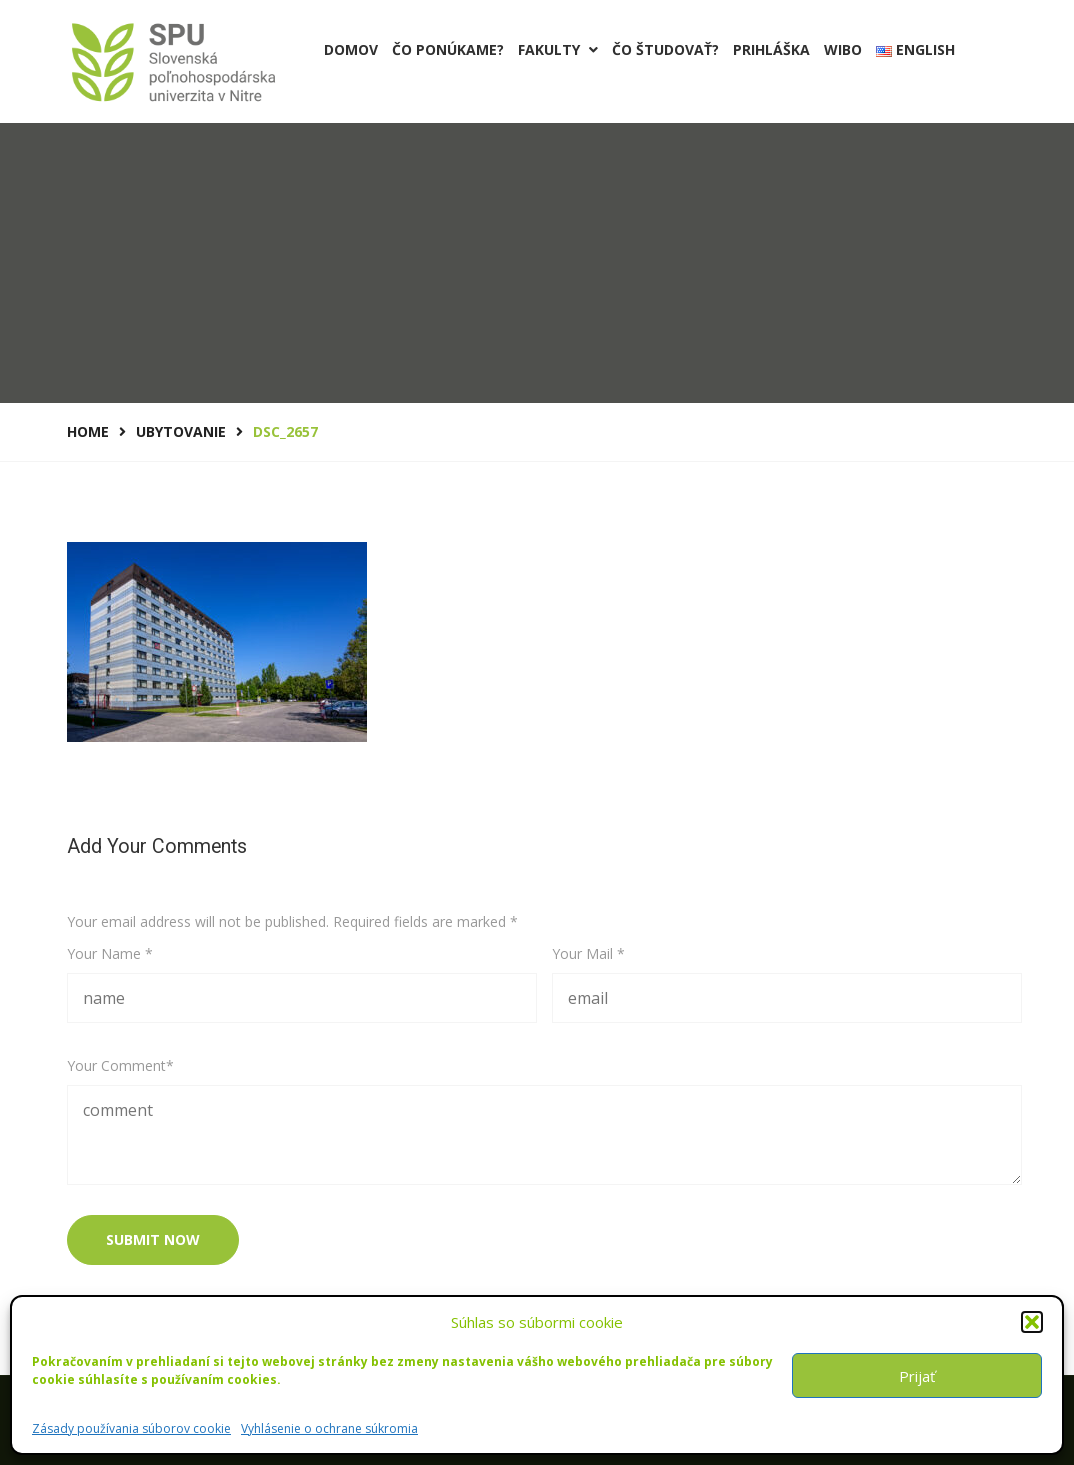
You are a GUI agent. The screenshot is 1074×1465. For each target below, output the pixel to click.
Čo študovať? (665, 49)
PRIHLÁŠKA (771, 49)
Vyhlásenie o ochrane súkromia (329, 1428)
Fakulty (558, 49)
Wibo (843, 49)
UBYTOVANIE (181, 431)
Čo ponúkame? (448, 49)
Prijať (917, 1376)
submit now (153, 1239)
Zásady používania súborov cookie (131, 1428)
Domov (351, 49)
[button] (1032, 1322)
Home (88, 431)
